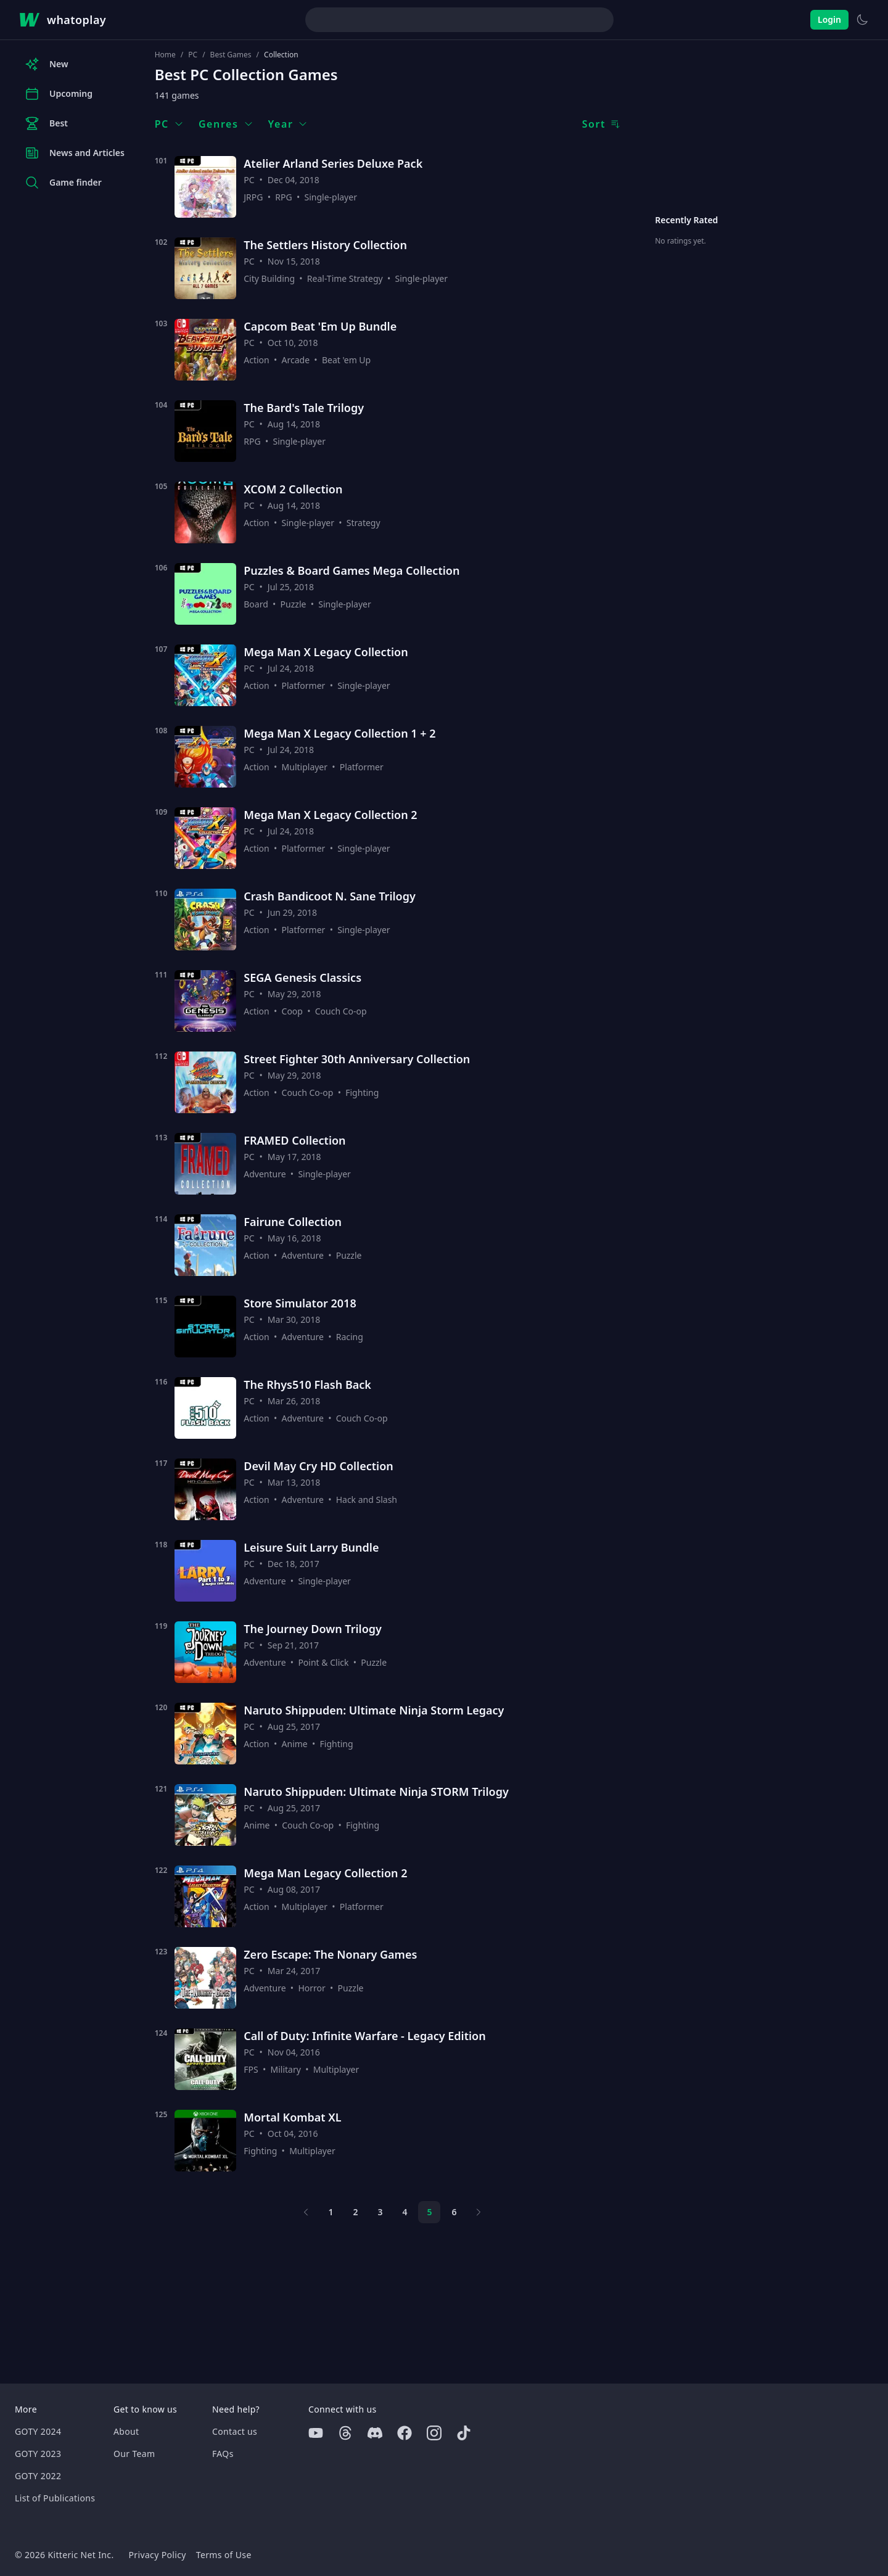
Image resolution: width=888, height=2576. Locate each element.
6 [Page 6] (453, 2212)
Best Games (231, 55)
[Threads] (345, 2433)
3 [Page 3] (379, 2212)
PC (192, 55)
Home (165, 55)
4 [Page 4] (404, 2212)
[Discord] (375, 2433)
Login (829, 19)
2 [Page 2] (355, 2212)
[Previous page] (306, 2212)
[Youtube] (315, 2433)
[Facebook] (404, 2433)
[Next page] (478, 2212)
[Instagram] (434, 2433)
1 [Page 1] (330, 2212)
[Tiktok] (463, 2433)
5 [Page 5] (429, 2212)
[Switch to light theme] (862, 20)
